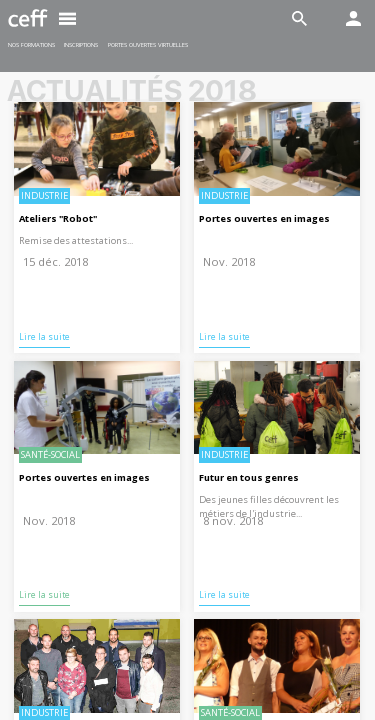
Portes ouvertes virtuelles (148, 45)
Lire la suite (44, 337)
